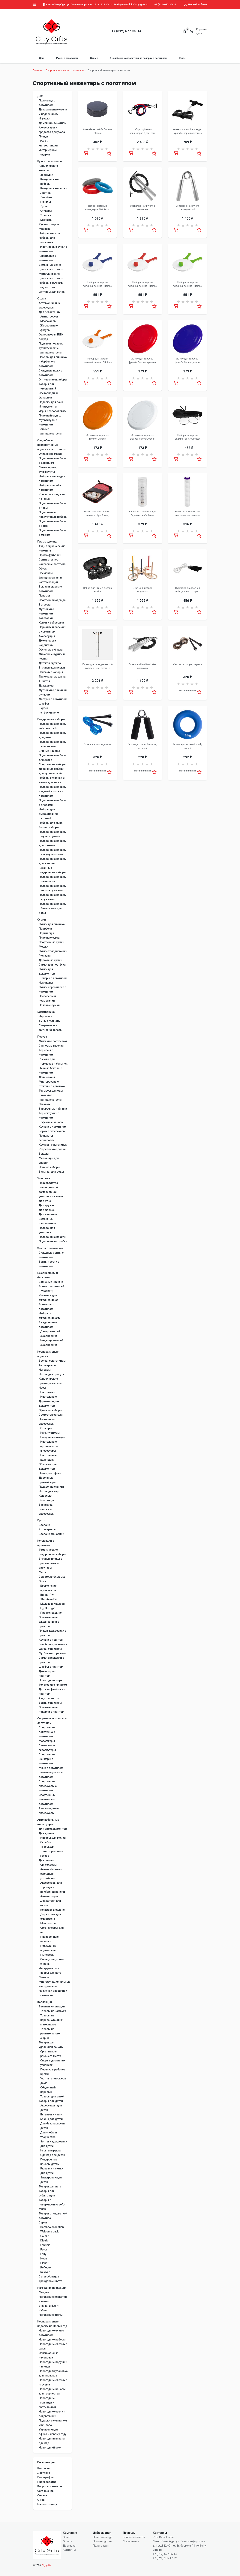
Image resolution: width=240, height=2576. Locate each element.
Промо (41, 1520)
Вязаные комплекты (52, 667)
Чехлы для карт (49, 1491)
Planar (44, 2263)
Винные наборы (49, 751)
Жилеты (44, 681)
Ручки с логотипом (67, 58)
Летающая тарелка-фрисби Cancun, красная (142, 360)
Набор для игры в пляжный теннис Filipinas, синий (97, 284)
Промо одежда (47, 541)
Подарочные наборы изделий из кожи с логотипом (53, 791)
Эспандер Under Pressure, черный (142, 746)
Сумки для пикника (52, 924)
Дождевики (46, 685)
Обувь (43, 568)
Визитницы (46, 1500)
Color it (45, 2236)
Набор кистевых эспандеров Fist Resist (97, 207)
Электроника (46, 1012)
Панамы (44, 595)
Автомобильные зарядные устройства (51, 1874)
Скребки (46, 1842)
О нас (66, 2537)
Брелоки (44, 1525)
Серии (43, 2222)
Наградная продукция (51, 2287)
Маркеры (45, 228)
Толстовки (46, 618)
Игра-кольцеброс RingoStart (142, 590)
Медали (44, 2292)
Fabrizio (45, 2245)
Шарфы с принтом (51, 1666)
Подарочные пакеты (52, 1237)
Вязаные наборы (51, 672)
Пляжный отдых (50, 415)
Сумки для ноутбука (52, 964)
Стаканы (44, 1104)
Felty (43, 2254)
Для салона (46, 1860)
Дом (41, 58)
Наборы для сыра (50, 823)
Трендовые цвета (50, 2281)
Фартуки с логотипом (53, 699)
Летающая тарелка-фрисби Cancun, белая (142, 437)
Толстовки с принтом (53, 1684)
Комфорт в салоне (52, 1909)
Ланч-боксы (47, 1077)
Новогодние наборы (52, 2339)
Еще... (182, 58)
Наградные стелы (51, 2314)
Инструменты (48, 406)
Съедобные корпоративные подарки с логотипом (138, 58)
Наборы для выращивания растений (48, 814)
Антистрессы (49, 316)
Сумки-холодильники (53, 951)
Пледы (43, 136)
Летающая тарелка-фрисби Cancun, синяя (187, 360)
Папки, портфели (50, 1473)
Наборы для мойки (53, 1837)
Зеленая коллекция (52, 2006)
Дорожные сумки (50, 960)
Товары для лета (50, 2186)
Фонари (44, 1977)
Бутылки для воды (51, 1171)
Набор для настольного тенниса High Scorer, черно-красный (97, 513)
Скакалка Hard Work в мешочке (142, 207)
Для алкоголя (48, 1214)
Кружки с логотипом (52, 1126)
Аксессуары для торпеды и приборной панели (52, 1887)
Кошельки (45, 1495)
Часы (42, 1387)
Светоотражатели (51, 1414)
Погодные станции (52, 1437)
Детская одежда (50, 663)
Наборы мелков (49, 233)
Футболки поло (49, 712)
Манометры (48, 1923)
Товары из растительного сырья (50, 2033)
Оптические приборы (53, 379)
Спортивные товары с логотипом (65, 70)
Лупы (44, 206)
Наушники (45, 1016)
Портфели (45, 928)
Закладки (46, 174)
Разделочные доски (52, 1149)
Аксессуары (47, 636)
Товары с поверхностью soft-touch (52, 2204)
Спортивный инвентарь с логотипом (47, 1799)
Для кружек (47, 1205)
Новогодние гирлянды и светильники (47, 2402)
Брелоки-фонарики (51, 1534)
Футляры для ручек (52, 291)
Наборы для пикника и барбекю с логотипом (53, 361)
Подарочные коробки (53, 1241)
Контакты (69, 2549)
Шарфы (44, 703)
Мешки (43, 946)
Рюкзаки (45, 955)
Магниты (46, 219)
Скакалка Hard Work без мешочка (142, 666)
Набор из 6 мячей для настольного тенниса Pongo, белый (187, 513)
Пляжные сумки (49, 937)
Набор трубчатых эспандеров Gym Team (142, 131)
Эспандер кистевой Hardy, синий (187, 746)
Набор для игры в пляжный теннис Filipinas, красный (142, 284)
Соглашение (131, 2541)
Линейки (46, 197)
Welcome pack (49, 2231)
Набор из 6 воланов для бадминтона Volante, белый (142, 513)
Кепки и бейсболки (51, 622)
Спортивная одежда (52, 600)
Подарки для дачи (51, 402)
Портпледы (46, 933)
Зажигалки (46, 1504)
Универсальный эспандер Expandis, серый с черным (187, 131)
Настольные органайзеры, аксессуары (49, 1446)
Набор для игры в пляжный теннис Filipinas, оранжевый (97, 360)
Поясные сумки (49, 1005)
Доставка (69, 2545)
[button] (109, 153)
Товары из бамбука (53, 2011)
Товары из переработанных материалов (51, 2020)
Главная (37, 70)
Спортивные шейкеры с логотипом (47, 1759)
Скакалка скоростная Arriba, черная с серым (187, 590)
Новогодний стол (50, 2447)
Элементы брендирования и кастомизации (50, 577)
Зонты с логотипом (50, 1248)
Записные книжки (51, 1282)
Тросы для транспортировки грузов (52, 1851)
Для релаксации (49, 312)
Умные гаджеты (50, 1021)
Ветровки (45, 604)
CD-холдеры (48, 1864)
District (44, 2240)
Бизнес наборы (49, 827)
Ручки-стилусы (49, 224)
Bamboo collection (52, 2227)
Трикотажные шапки (53, 676)
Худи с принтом (49, 1698)
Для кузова (46, 1833)
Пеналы (45, 201)
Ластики (45, 192)
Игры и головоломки (52, 411)
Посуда (42, 1036)
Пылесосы (47, 1954)
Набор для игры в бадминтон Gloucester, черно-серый (187, 437)
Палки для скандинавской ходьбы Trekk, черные (97, 666)
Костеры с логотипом (53, 1144)
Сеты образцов (49, 2276)
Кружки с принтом (51, 1639)
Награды (45, 1369)
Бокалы (44, 1153)
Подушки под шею (51, 343)
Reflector (46, 2267)
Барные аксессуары (52, 1131)
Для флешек (47, 1210)
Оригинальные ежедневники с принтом (49, 1622)
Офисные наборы (50, 1410)
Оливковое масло (50, 453)
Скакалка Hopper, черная (187, 664)
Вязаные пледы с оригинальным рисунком (50, 1563)
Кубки (43, 2310)
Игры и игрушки (51, 2150)
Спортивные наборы (52, 764)
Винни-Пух (47, 1594)
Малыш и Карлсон (52, 1603)
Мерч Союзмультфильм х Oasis (52, 1577)
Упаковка (43, 1178)
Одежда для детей (52, 2155)
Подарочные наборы (51, 719)
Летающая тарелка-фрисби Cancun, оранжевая (97, 437)
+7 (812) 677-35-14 (165, 4)
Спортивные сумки (51, 942)
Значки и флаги (49, 2305)
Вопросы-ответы (134, 2537)
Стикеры (46, 210)
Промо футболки (50, 555)
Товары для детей (52, 2096)
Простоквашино (51, 1612)
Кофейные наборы (51, 1122)
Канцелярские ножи (53, 188)
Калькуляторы (50, 1432)
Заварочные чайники (53, 1108)
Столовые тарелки (51, 1045)
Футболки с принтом (52, 1653)
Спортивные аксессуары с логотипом (48, 1786)
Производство (102, 2541)
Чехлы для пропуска (52, 1374)
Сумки (41, 919)
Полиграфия (101, 2545)
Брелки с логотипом (52, 1360)
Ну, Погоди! (47, 1608)
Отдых (94, 58)
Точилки (45, 215)
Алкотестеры (49, 1896)
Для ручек (45, 1201)
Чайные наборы (49, 1167)
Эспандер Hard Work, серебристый (187, 207)
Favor (43, 2249)
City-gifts (46, 2565)
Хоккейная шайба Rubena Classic (97, 131)
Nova (43, 2258)
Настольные (48, 1396)
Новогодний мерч (50, 1680)
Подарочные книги (51, 1486)
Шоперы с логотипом (53, 978)
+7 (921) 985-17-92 (165, 2558)
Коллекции (44, 2002)
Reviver (45, 2272)
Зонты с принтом (50, 1702)
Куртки (43, 708)
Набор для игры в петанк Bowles (97, 590)
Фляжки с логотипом (53, 1041)
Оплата (67, 2541)
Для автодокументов (53, 1828)
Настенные (47, 1392)
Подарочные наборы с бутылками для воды (53, 908)
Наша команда (102, 2537)
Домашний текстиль (52, 123)
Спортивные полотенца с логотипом (47, 1732)
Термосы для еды (51, 1090)
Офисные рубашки (51, 649)
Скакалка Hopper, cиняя (97, 744)
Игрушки (44, 118)
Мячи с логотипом (51, 1768)
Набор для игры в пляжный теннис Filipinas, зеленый (187, 284)
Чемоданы (46, 982)
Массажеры (48, 321)
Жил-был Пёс (49, 1599)
